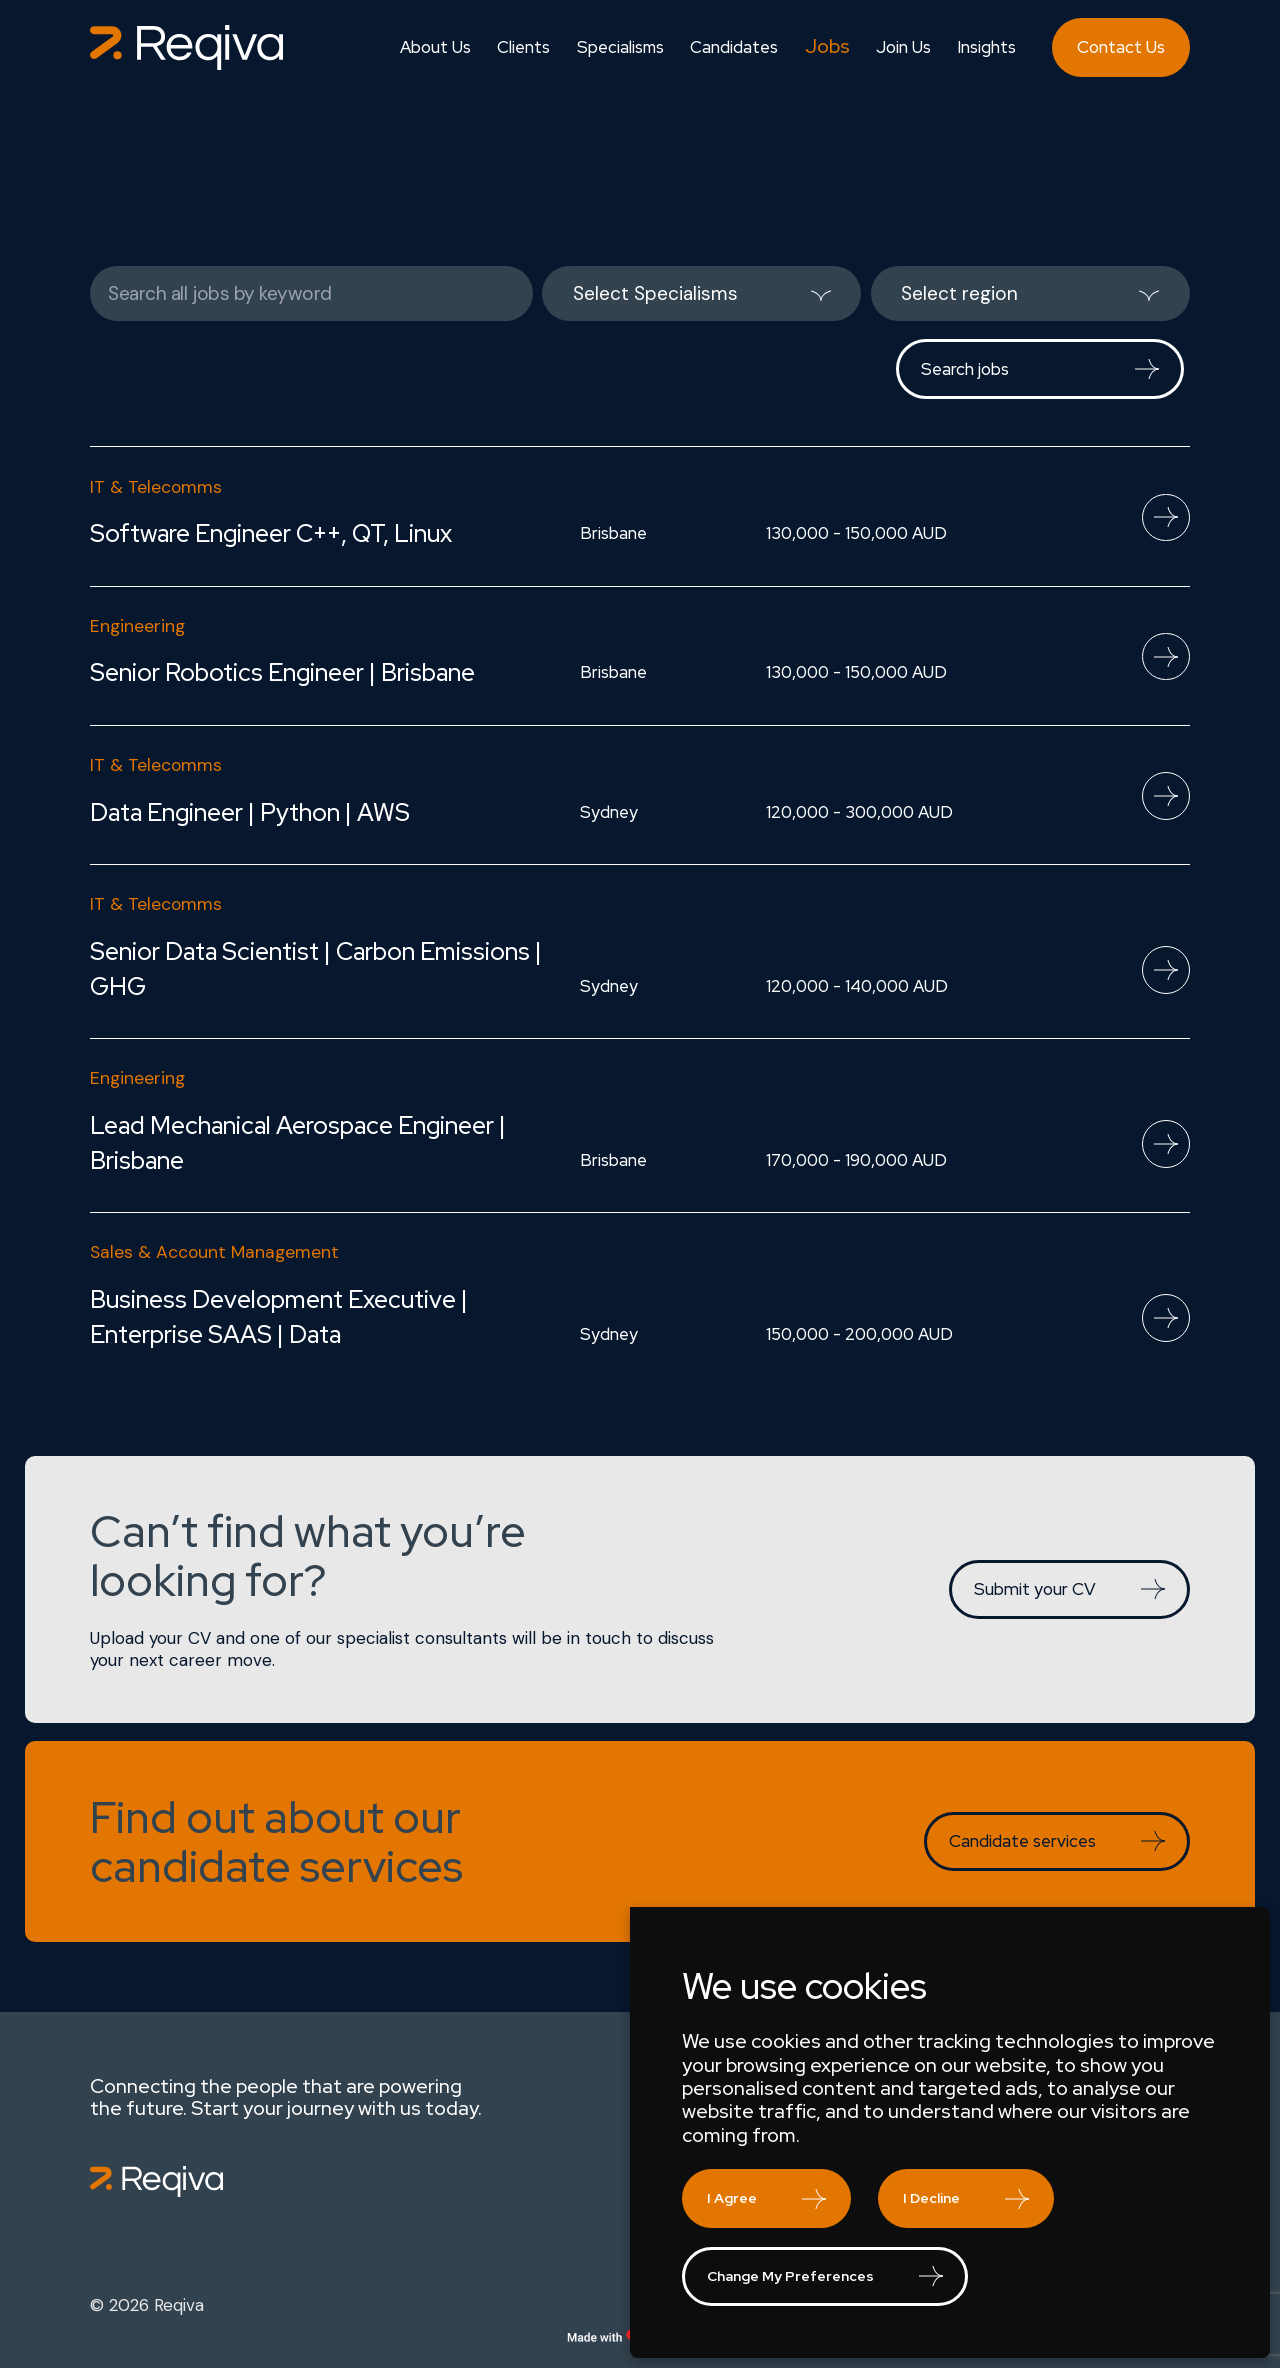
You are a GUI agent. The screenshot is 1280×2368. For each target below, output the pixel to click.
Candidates (734, 47)
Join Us (903, 47)
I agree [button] (732, 2198)
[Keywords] (311, 293)
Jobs (827, 46)
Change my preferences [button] (790, 2276)
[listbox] (701, 293)
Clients (523, 47)
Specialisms (620, 47)
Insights (986, 47)
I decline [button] (931, 2198)
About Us (435, 47)
